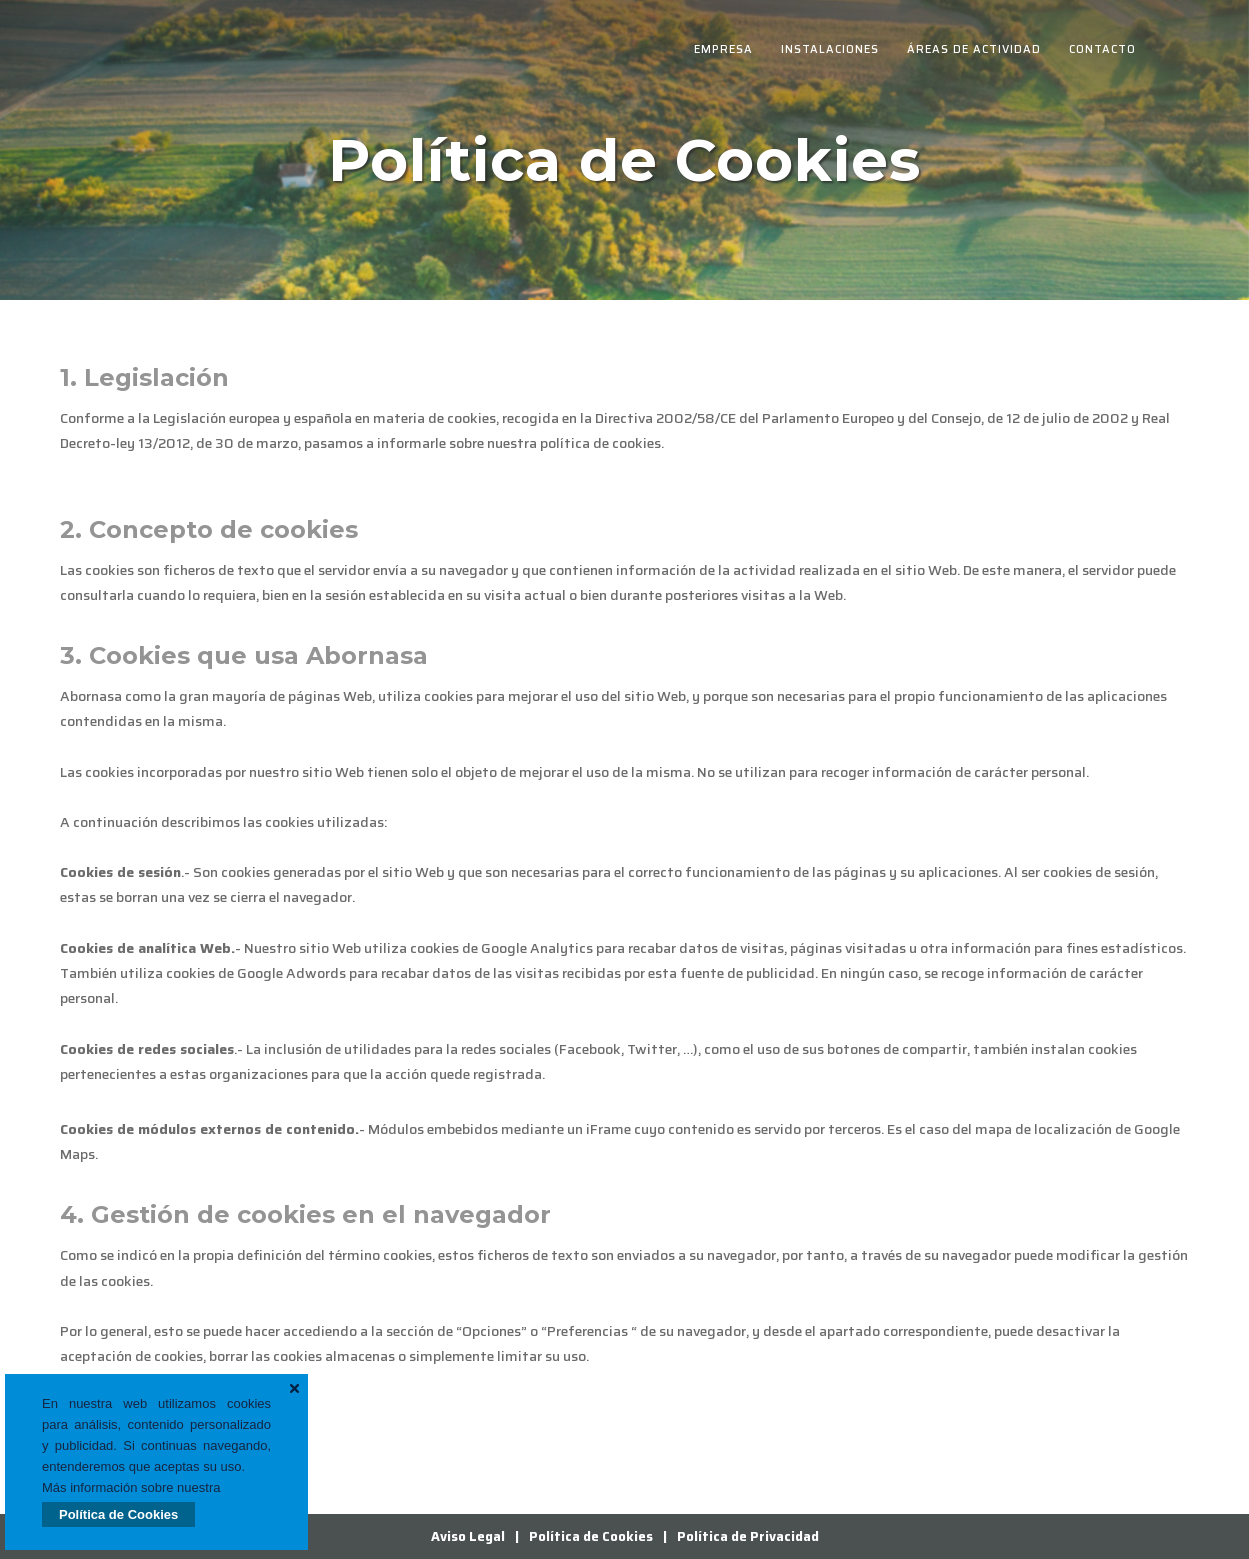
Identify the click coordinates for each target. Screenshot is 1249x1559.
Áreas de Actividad (974, 49)
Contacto (1102, 49)
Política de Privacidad (748, 1536)
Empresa (723, 49)
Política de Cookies (118, 1514)
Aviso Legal (468, 1536)
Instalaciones (830, 49)
